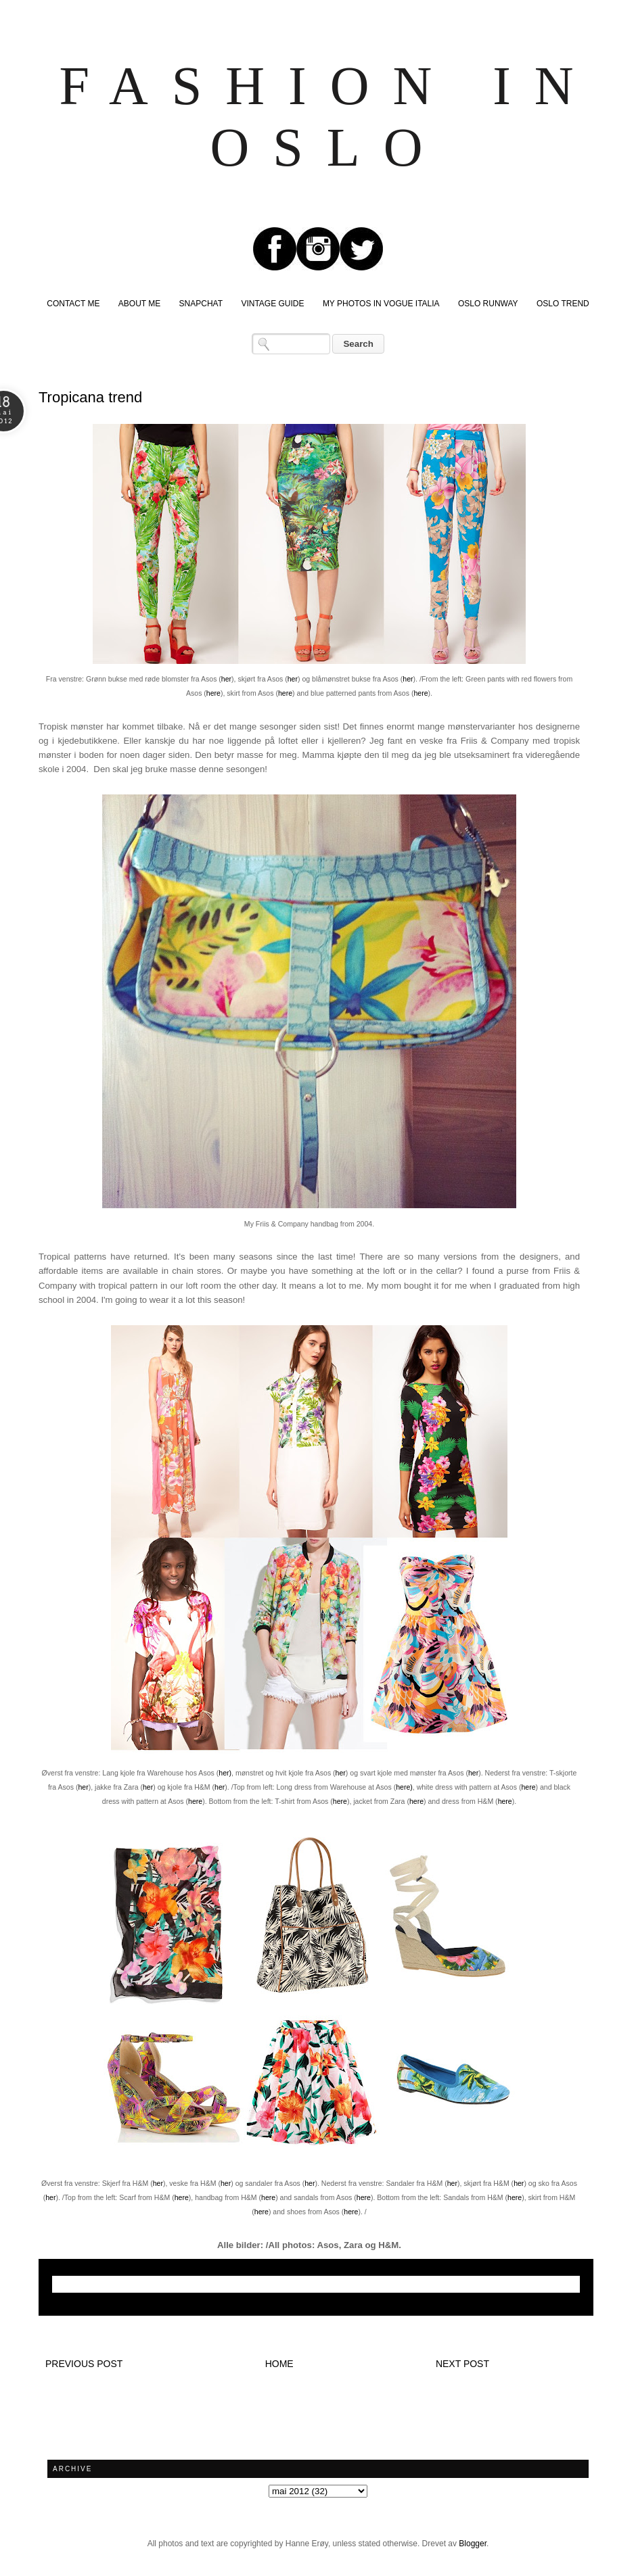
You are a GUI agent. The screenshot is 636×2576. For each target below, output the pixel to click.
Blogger (472, 2543)
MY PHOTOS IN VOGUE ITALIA (381, 303)
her (226, 679)
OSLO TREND (563, 303)
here (213, 693)
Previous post (83, 2363)
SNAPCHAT (201, 303)
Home (279, 2363)
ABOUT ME (139, 303)
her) (225, 1773)
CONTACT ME (73, 303)
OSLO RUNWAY (488, 303)
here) (404, 1787)
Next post (462, 2363)
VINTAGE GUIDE (272, 303)
